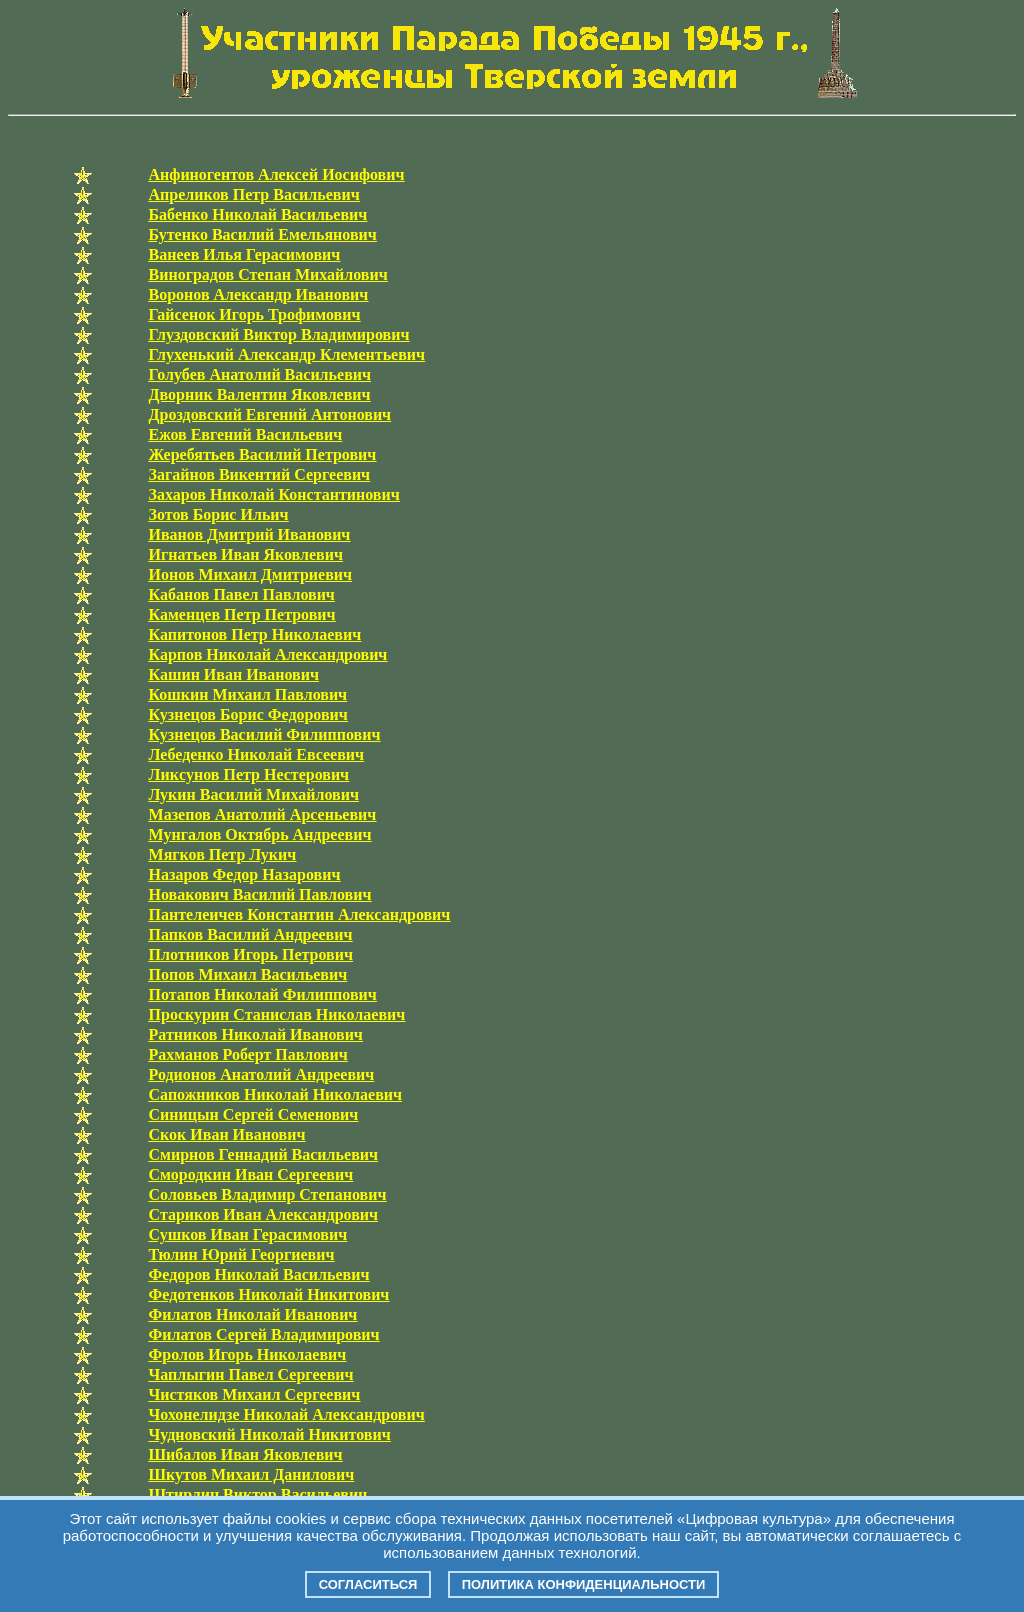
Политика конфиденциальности (584, 1584)
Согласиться (368, 1584)
